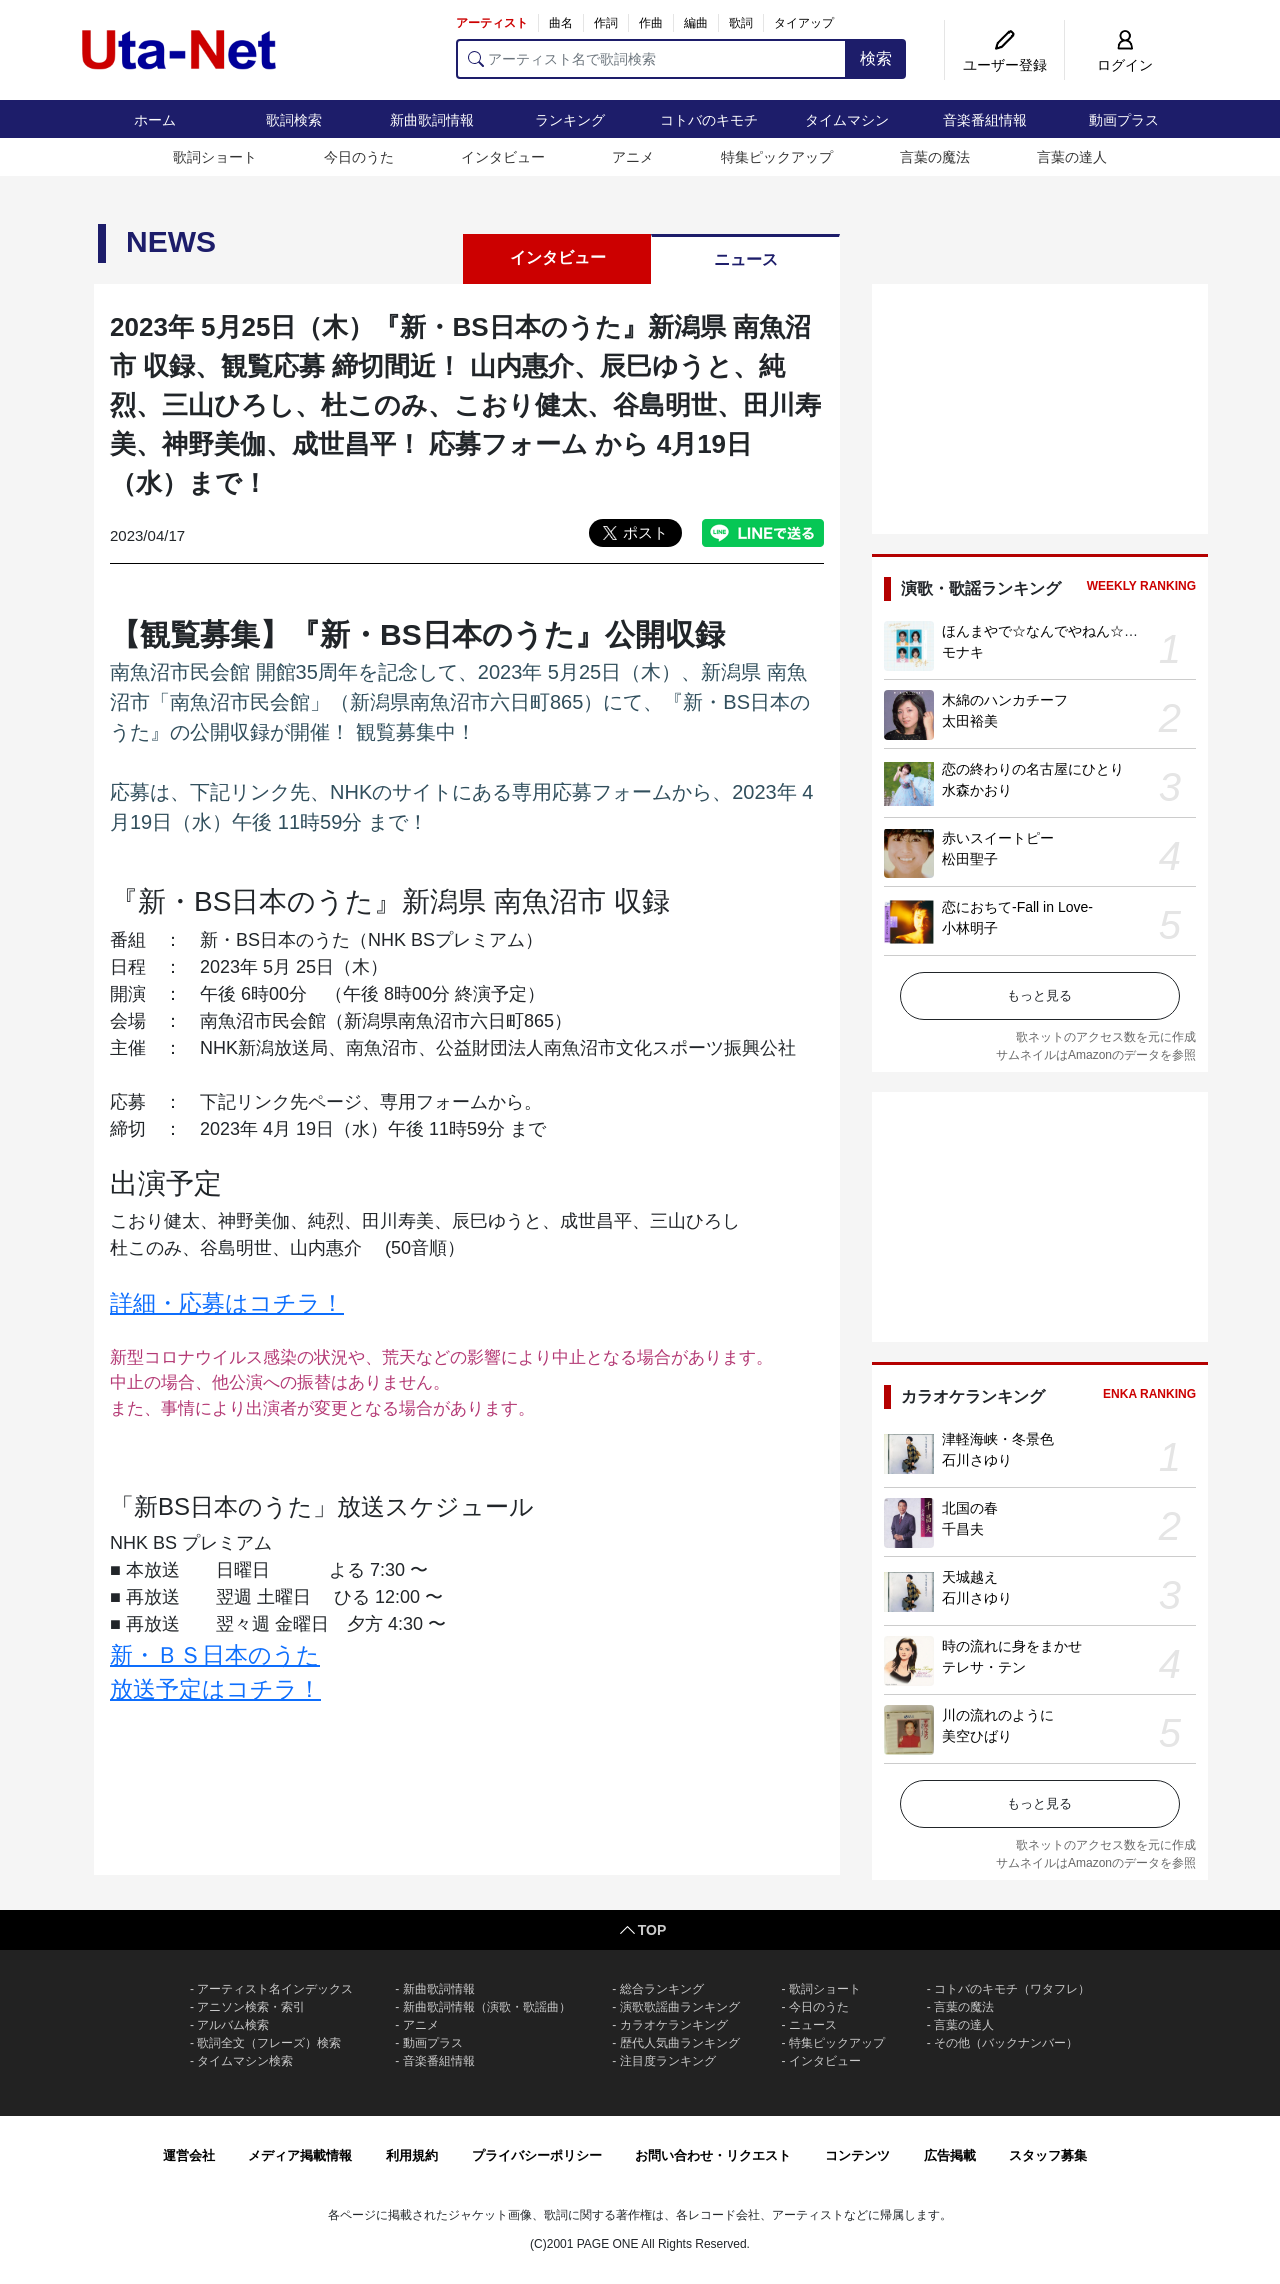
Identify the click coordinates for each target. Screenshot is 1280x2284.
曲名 (561, 23)
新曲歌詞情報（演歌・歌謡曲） (487, 2007)
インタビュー (503, 157)
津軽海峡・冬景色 (998, 1439)
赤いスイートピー (998, 838)
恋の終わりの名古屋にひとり (1033, 769)
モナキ (963, 652)
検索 (876, 58)
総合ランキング (662, 1989)
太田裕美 (970, 721)
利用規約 (412, 2155)
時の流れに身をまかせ (1012, 1646)
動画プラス (1124, 120)
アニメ (633, 157)
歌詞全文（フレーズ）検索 (269, 2043)
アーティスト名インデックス (275, 1989)
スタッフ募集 (1048, 2155)
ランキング (570, 120)
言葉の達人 (1072, 157)
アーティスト (492, 23)
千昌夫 (963, 1529)
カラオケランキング (674, 2025)
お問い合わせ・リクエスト (713, 2155)
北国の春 (970, 1508)
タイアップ (804, 23)
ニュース (746, 259)
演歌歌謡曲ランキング (680, 2007)
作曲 (651, 23)
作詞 (606, 23)
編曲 (696, 23)
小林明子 (970, 928)
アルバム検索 (233, 2025)
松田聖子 (970, 859)
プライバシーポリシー (537, 2155)
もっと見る (1039, 995)
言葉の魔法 (935, 157)
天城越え (970, 1577)
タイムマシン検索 (245, 2061)
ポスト (645, 532)
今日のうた (359, 157)
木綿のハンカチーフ (1005, 700)
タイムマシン (847, 120)
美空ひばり (977, 1736)
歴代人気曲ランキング (680, 2043)
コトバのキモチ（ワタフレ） (1012, 1989)
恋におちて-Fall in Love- (1017, 907)
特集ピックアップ (777, 157)
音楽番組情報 (985, 120)
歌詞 (741, 23)
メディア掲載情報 (300, 2155)
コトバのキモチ (709, 120)
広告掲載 (950, 2155)
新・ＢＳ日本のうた (215, 1655)
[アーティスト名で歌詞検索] (651, 59)
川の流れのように (998, 1715)
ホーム (155, 120)
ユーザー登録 (1005, 65)
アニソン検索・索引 (251, 2007)
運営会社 (189, 2155)
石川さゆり (977, 1460)
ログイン (1125, 65)
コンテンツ (857, 2155)
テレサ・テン (984, 1667)
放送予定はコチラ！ (215, 1689)
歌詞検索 (294, 120)
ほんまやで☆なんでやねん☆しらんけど (1068, 631)
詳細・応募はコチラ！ (227, 1303)
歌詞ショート (215, 157)
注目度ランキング (668, 2061)
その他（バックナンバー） (1006, 2043)
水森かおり (977, 790)
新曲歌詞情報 (432, 120)
